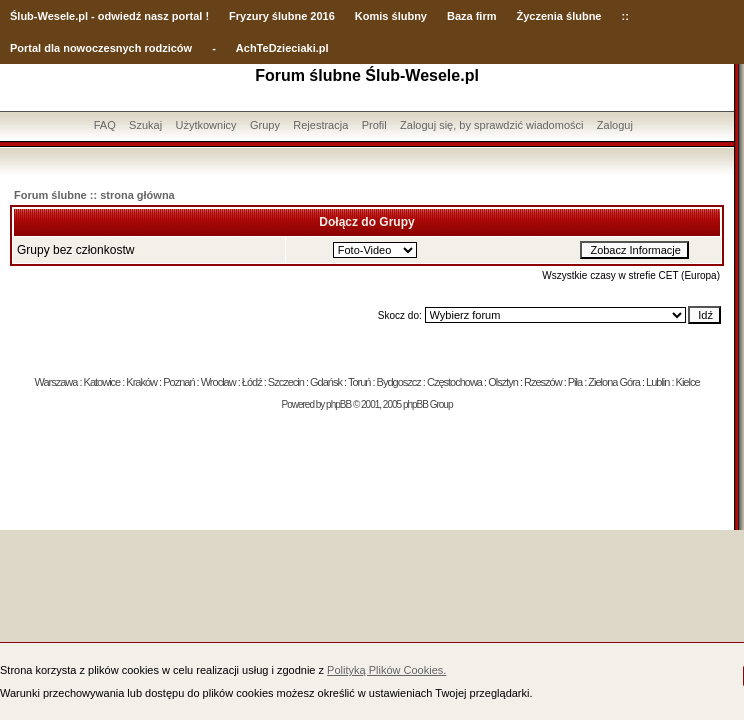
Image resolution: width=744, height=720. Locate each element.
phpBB (338, 404)
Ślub (22, 16)
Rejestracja (320, 125)
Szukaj (145, 125)
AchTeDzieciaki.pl (282, 48)
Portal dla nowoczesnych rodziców (101, 48)
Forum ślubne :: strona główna (94, 195)
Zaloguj (615, 125)
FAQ (105, 125)
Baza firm (472, 16)
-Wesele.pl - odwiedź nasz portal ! (121, 16)
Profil (374, 125)
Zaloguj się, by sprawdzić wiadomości (491, 125)
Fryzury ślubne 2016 (282, 16)
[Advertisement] (367, 475)
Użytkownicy (205, 125)
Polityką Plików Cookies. (386, 670)
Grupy (265, 125)
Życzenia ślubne (559, 16)
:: (624, 16)
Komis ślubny (391, 16)
